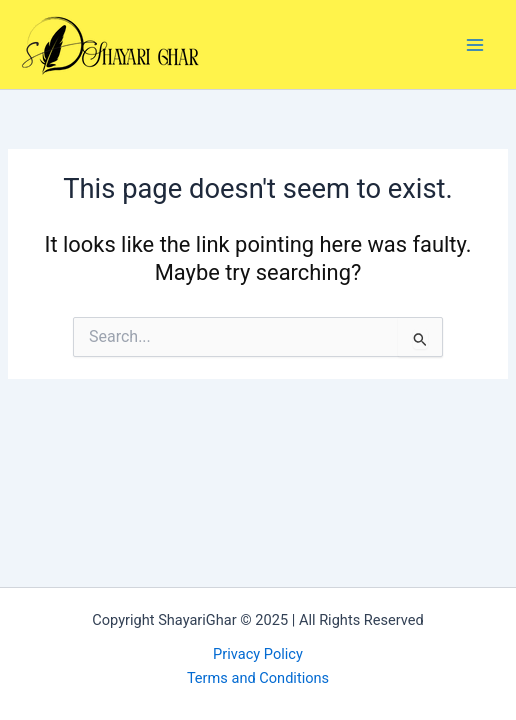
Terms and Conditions (258, 678)
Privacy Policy (258, 654)
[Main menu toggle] (475, 45)
